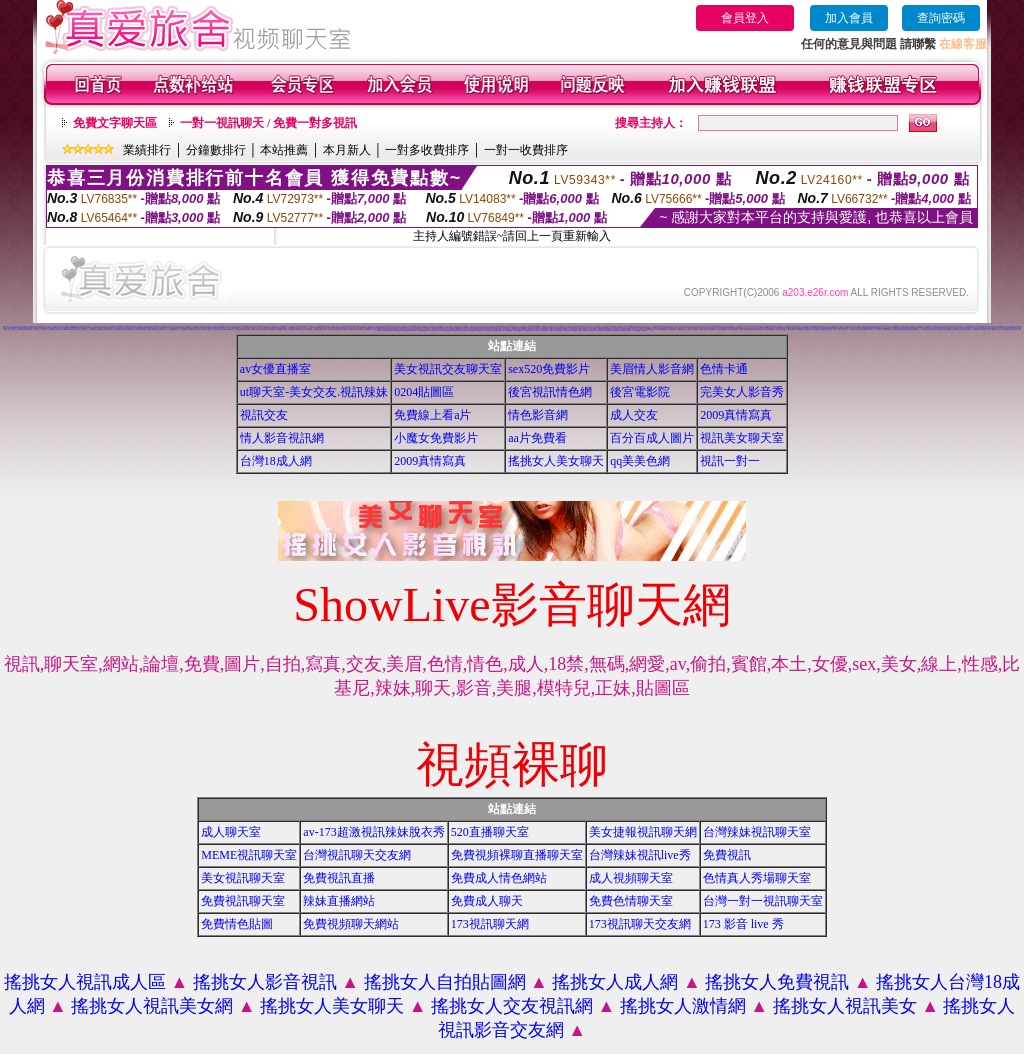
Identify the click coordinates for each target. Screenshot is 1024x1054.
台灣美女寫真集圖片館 (192, 329)
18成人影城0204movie (660, 329)
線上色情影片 (345, 329)
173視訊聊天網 (236, 329)
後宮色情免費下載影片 (299, 329)
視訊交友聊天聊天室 (1013, 329)
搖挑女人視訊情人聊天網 (17, 329)
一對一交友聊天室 (852, 329)
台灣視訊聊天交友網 (357, 855)
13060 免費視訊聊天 (733, 329)
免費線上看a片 (432, 415)
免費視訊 (727, 855)
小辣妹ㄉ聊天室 (552, 330)
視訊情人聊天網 (147, 329)
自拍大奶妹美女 (712, 329)
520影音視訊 (983, 329)
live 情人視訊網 (251, 329)
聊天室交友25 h (331, 329)
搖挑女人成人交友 (212, 329)
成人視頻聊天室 (631, 878)
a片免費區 (622, 330)
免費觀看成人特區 (353, 329)
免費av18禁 (66, 329)
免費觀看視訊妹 (609, 330)
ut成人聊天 (783, 329)
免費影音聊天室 (397, 330)
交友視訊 (741, 329)
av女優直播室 (275, 369)
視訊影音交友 (44, 329)
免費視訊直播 (339, 878)
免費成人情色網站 (499, 878)
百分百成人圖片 (652, 438)
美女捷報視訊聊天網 (643, 832)
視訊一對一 (730, 461)
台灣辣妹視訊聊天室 (757, 832)
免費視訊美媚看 (901, 329)
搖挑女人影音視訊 (265, 982)
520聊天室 (59, 329)
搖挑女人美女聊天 (556, 461)
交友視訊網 (315, 329)
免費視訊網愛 (806, 329)
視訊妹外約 (616, 330)
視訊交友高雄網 (182, 329)
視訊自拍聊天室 (104, 329)
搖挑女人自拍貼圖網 (445, 982)
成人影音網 (426, 330)
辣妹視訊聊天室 (447, 330)
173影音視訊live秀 (672, 329)
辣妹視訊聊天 (976, 329)
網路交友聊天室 (322, 329)
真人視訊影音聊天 (527, 330)
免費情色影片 (872, 329)
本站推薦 (284, 150)
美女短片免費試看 (704, 329)
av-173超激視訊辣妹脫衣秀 (373, 832)
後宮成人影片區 (7, 329)
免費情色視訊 (916, 329)
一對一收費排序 (526, 150)
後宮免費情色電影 (406, 330)
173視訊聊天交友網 (640, 924)
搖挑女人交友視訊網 (512, 1006)
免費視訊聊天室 (243, 901)
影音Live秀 (637, 330)
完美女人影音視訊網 (288, 329)
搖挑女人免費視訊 (777, 982)
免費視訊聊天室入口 (173, 329)
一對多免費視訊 (36, 329)
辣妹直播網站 (339, 901)
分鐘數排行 (216, 150)
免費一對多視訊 (367, 329)
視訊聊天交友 (313, 327)
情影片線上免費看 (83, 329)
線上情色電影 (939, 329)
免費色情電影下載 (28, 329)
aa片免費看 (537, 438)
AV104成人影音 (630, 330)
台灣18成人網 (276, 461)
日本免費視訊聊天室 (271, 329)
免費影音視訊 (962, 329)
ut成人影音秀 (440, 330)
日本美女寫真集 (163, 329)
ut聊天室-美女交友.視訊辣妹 (314, 392)
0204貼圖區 (424, 392)
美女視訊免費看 (924, 329)
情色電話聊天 (955, 329)
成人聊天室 (231, 832)
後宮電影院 (640, 392)
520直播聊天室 (490, 832)
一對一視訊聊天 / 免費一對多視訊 (268, 123)
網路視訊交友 (280, 329)
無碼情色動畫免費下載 (749, 329)
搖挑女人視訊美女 (845, 1006)
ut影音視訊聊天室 (456, 330)
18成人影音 (432, 330)
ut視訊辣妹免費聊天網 (121, 329)
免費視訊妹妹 (932, 329)
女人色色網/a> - (696, 329)
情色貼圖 (530, 328)
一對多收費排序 (427, 150)
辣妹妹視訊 (567, 330)
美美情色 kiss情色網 (260, 329)
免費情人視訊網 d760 (722, 329)
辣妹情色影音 (414, 330)
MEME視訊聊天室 (249, 855)
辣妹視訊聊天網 (473, 330)
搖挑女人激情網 (683, 1006)
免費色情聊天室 (631, 901)
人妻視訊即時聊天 (108, 328)
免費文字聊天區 (115, 123)
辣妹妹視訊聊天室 (587, 330)
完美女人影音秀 (742, 392)
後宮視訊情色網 (550, 392)
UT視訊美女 (879, 329)
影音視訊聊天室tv (498, 330)
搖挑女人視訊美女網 (152, 1006)
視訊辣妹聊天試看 (465, 330)
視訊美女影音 (894, 329)
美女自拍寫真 (560, 330)
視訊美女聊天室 (742, 438)
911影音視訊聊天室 (507, 330)
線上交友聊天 (777, 329)
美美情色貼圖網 (308, 329)
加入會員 (849, 18)
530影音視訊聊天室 (517, 330)
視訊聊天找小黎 (552, 326)
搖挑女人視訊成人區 (85, 982)
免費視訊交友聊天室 (73, 329)
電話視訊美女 (244, 329)
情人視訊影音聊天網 (488, 330)
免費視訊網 (338, 329)
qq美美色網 (640, 461)
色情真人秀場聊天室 (757, 878)
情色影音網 (538, 415)
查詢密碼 (941, 18)
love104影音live (768, 329)
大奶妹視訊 (579, 330)
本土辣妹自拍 (595, 330)
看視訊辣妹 (998, 329)
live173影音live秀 (791, 329)
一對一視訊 (835, 329)
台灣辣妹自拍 (602, 330)
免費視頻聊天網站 (351, 924)
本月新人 (347, 150)
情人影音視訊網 (282, 438)
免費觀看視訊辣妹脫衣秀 (94, 329)
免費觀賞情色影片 (759, 329)
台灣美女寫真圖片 (682, 329)
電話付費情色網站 (947, 329)
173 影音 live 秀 (743, 924)
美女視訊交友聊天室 (448, 369)
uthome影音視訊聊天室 (387, 330)
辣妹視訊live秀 (51, 329)
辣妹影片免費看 (991, 329)
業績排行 (147, 150)
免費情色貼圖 (237, 924)
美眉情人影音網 (652, 369)
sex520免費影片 (549, 369)
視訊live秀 (799, 329)
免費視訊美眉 (909, 329)
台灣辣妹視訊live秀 (640, 855)
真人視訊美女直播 (843, 329)
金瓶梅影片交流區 (131, 329)
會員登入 (745, 18)
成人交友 (634, 415)
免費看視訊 (644, 330)
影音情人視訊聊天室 (536, 330)
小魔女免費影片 (436, 438)
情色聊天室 (360, 329)
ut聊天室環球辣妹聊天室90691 (224, 329)
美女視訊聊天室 (243, 878)
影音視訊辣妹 (969, 329)
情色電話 (689, 329)
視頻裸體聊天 (275, 327)
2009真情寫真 (736, 415)
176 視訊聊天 (651, 329)
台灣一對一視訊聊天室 (763, 901)
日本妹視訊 (573, 330)
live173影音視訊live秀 (862, 329)
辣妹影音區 (420, 330)
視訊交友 (264, 415)
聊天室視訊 (828, 329)
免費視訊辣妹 (545, 330)
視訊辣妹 (480, 330)
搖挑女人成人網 (615, 982)
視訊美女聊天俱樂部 (202, 329)
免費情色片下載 (139, 329)
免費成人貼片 (112, 329)
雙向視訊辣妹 (1005, 329)
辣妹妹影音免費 (155, 329)
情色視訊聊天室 (886, 329)
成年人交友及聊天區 (814, 329)
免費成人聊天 (487, 901)
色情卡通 (724, 369)
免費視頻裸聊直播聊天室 (517, 855)
